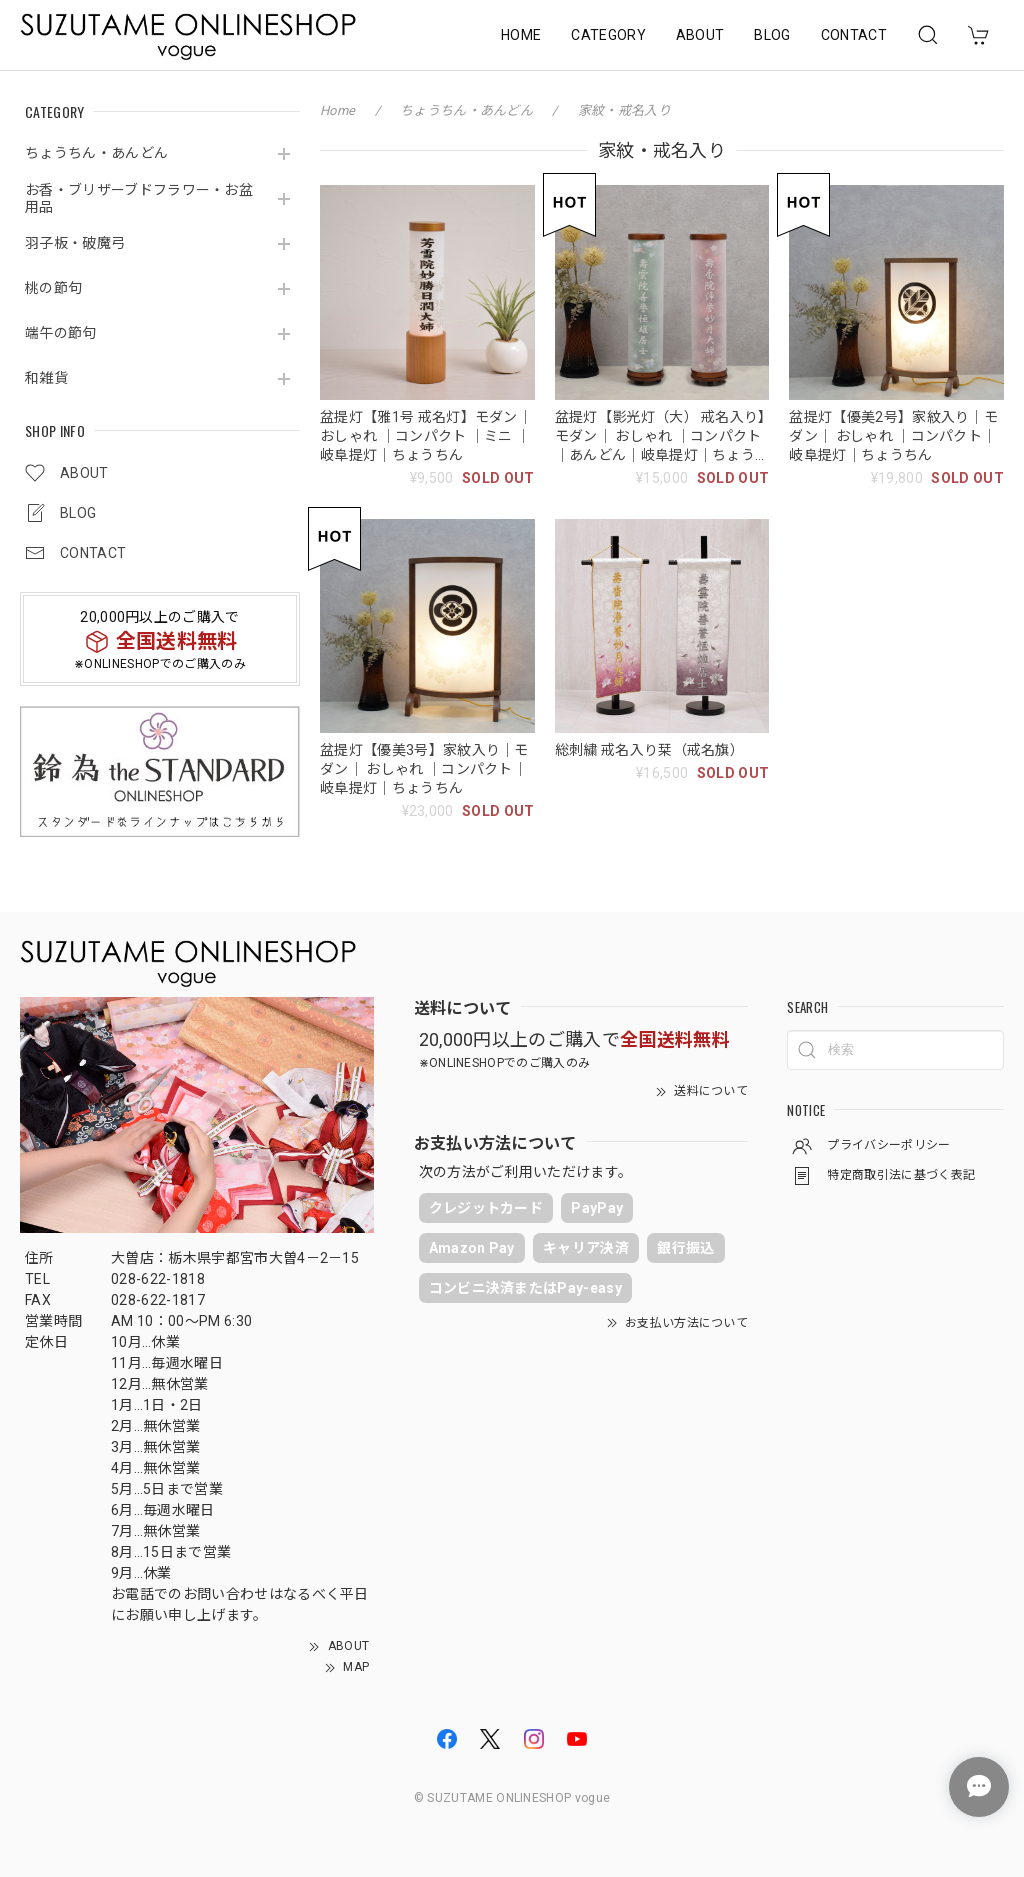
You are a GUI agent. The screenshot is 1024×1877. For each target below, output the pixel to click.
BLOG (772, 35)
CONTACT (854, 35)
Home (337, 110)
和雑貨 (46, 378)
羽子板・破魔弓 (75, 243)
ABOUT (700, 35)
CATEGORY (608, 35)
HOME (521, 35)
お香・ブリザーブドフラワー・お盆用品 (139, 198)
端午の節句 (61, 333)
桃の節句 (53, 288)
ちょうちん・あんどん (96, 153)
